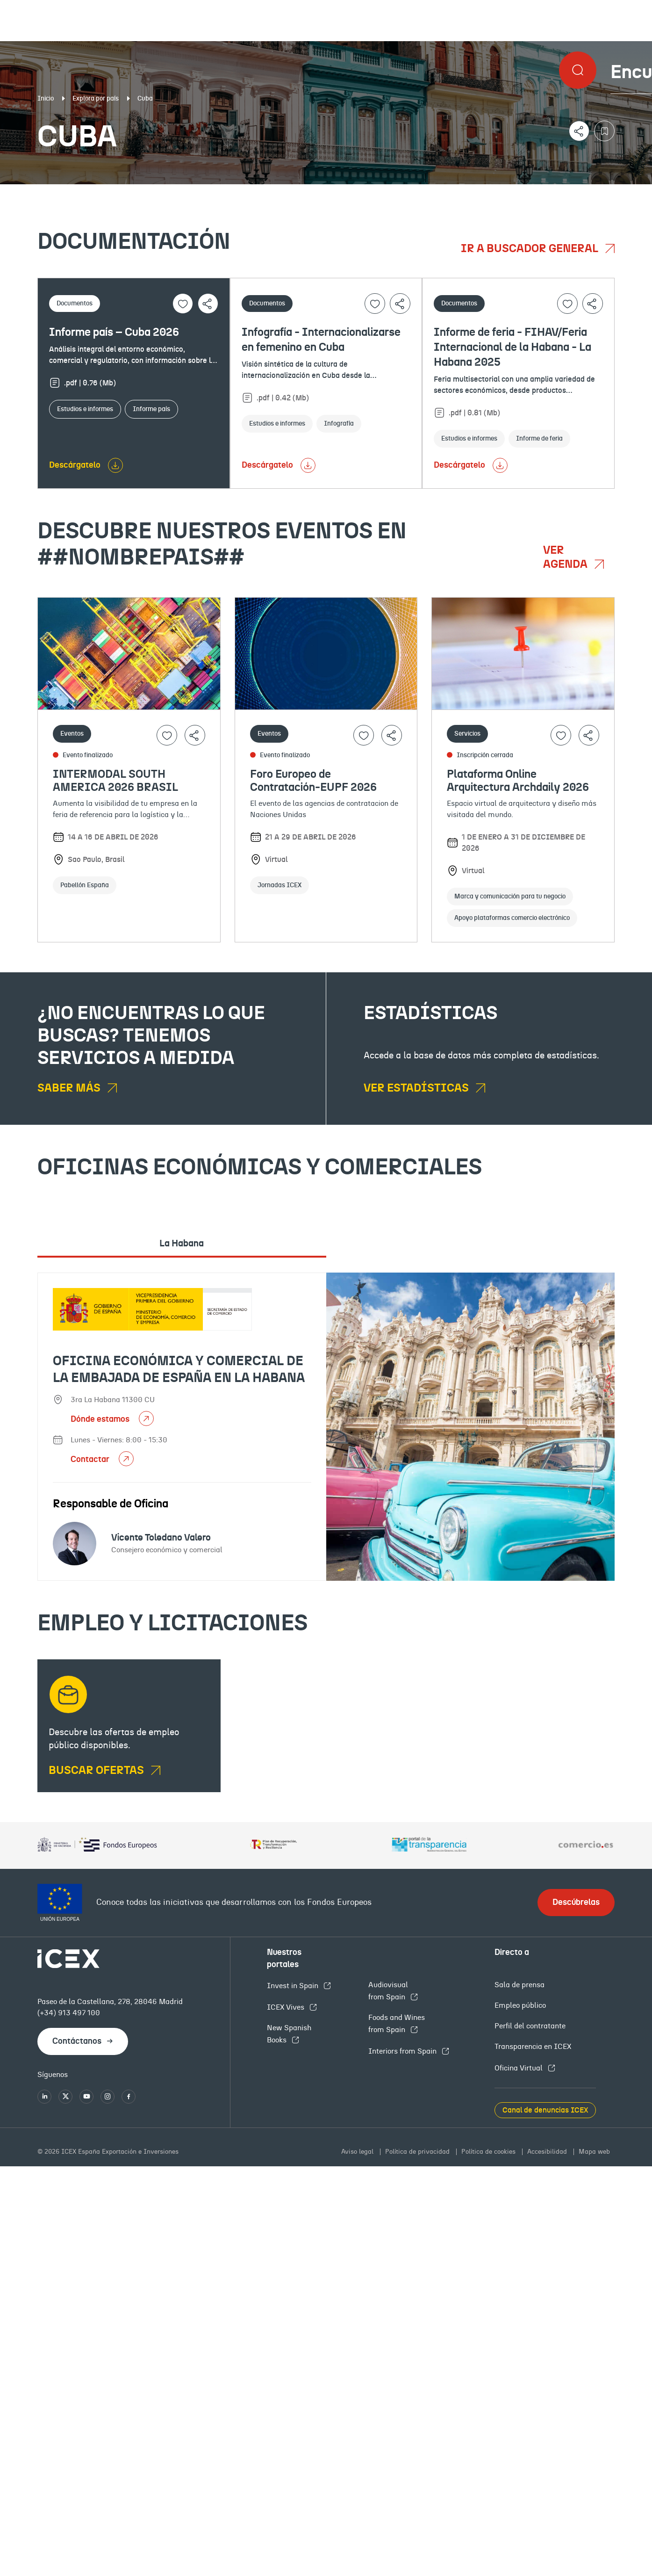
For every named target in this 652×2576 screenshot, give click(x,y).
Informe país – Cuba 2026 (114, 332)
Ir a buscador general (531, 248)
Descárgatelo (74, 465)
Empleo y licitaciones (556, 191)
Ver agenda (566, 557)
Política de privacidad (418, 2152)
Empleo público (520, 2005)
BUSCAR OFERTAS (97, 1770)
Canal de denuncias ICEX (545, 2110)
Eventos (235, 191)
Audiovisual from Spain (388, 1991)
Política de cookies (489, 2152)
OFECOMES (380, 191)
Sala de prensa (519, 1985)
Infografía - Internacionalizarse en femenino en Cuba (321, 340)
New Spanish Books (289, 2034)
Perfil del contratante (530, 2026)
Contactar (91, 1459)
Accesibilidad (548, 2152)
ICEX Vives (286, 2007)
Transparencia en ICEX (532, 2046)
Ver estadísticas (417, 1088)
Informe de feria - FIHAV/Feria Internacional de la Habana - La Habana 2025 (512, 347)
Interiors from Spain (403, 2051)
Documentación (82, 191)
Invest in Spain (293, 1986)
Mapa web (594, 2152)
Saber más (70, 1088)
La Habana (181, 1243)
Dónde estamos (101, 1419)
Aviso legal (358, 2152)
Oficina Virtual (519, 2068)
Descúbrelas (576, 1902)
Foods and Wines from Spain (396, 2023)
